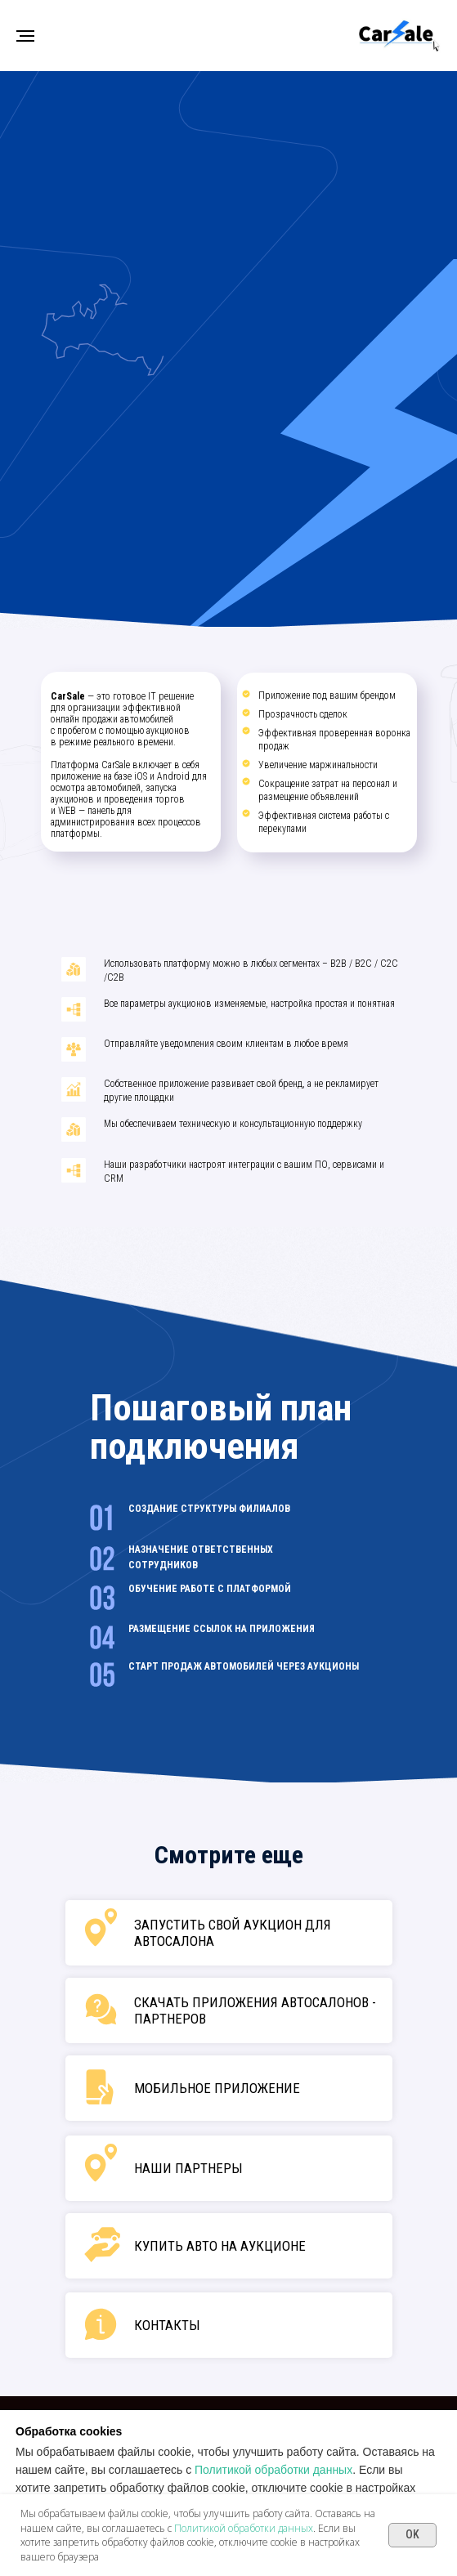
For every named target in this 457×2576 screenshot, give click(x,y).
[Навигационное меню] (25, 36)
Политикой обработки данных (273, 2469)
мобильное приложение (217, 2088)
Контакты (167, 2325)
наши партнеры (188, 2168)
